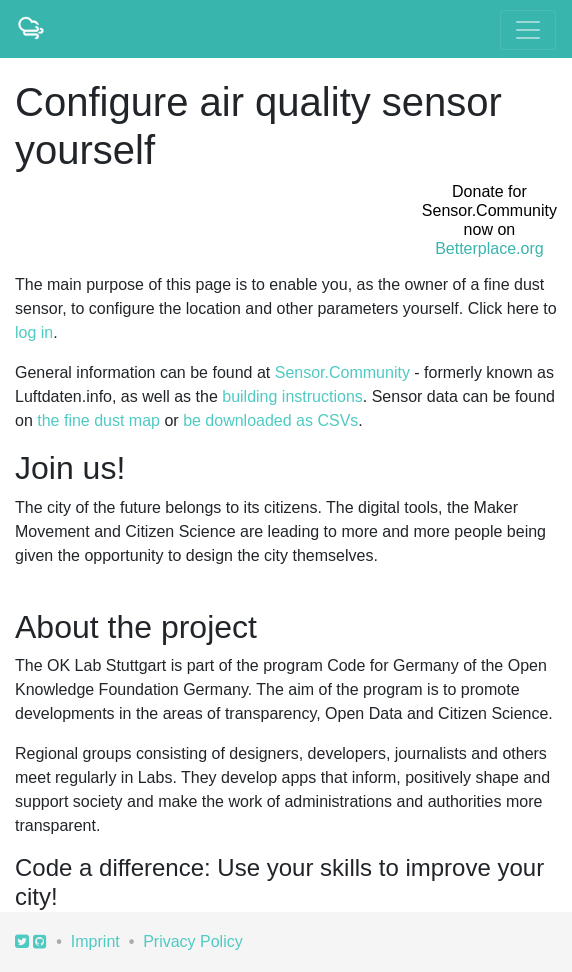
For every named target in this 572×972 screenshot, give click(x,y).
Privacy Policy (193, 941)
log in (34, 332)
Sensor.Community (342, 372)
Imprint (95, 941)
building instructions (292, 396)
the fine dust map (98, 420)
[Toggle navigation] (528, 30)
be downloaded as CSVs (270, 420)
